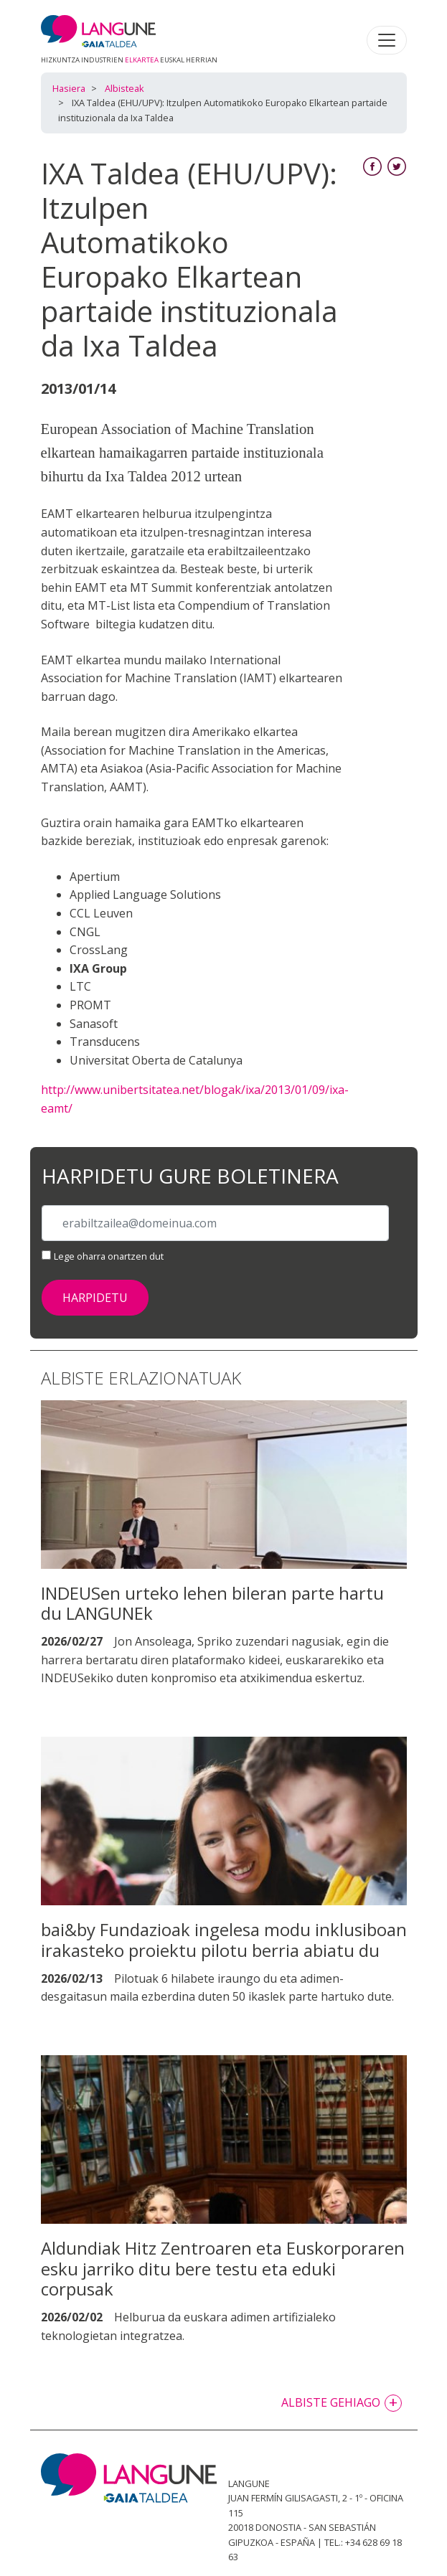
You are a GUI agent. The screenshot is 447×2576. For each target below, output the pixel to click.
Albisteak (124, 88)
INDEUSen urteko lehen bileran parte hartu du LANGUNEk (212, 1603)
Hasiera (68, 88)
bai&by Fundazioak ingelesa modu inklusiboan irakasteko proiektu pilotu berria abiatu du (224, 1939)
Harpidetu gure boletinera (190, 1176)
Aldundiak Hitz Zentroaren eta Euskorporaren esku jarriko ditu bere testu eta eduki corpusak (223, 2268)
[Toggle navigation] (387, 40)
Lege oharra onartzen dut (109, 1256)
